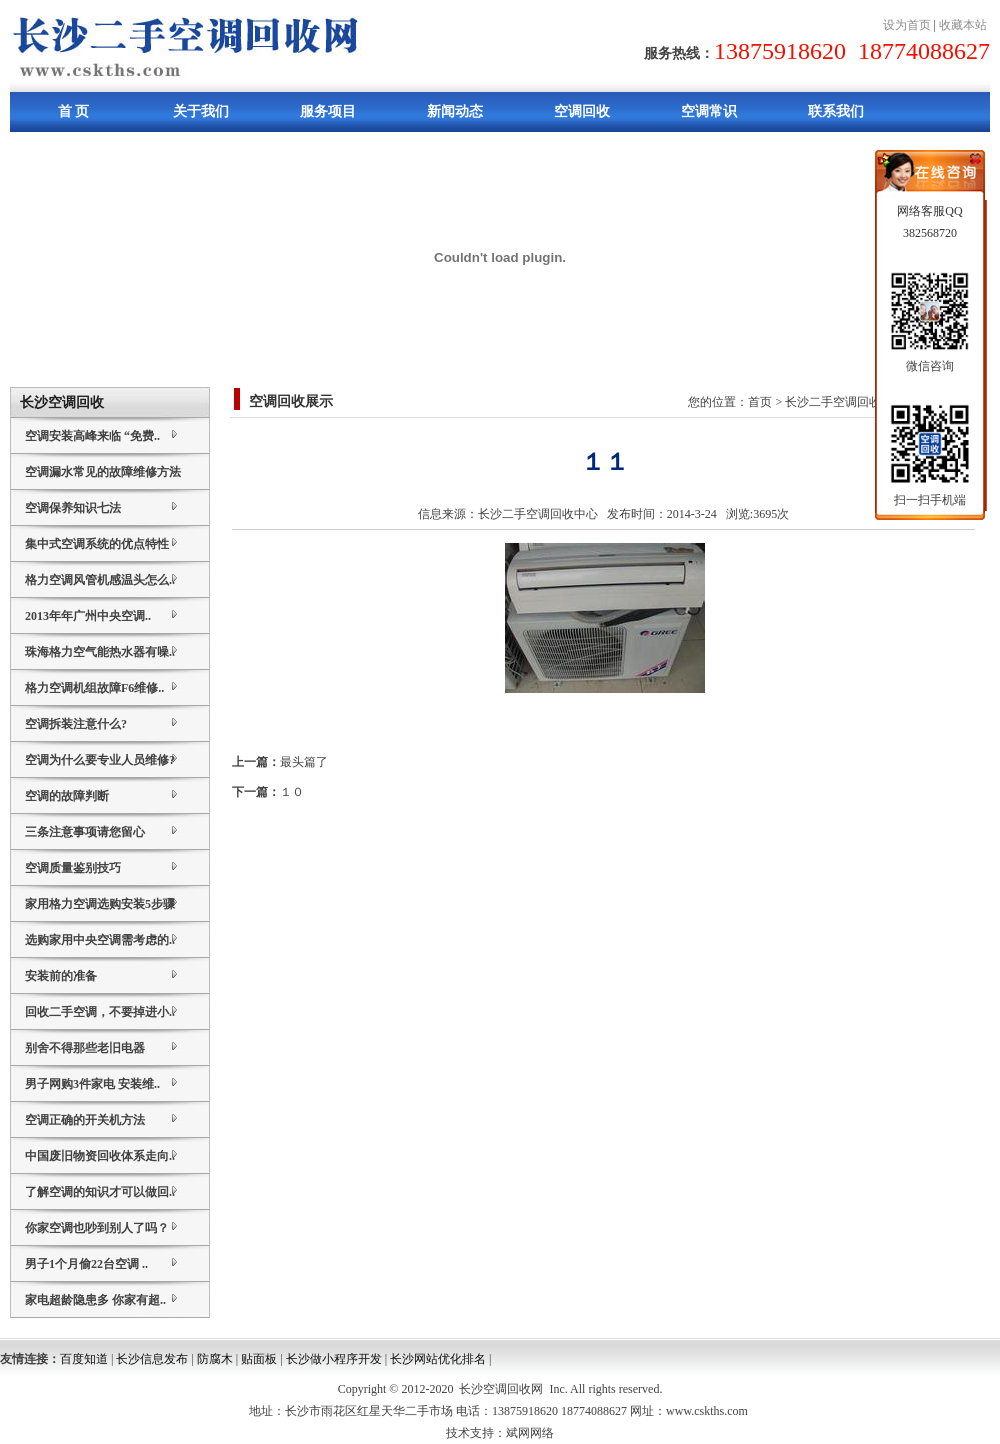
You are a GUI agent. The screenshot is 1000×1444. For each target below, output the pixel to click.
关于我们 (201, 111)
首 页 (74, 111)
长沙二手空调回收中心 (538, 514)
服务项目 (328, 111)
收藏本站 (963, 25)
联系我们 (836, 111)
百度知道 (84, 1359)
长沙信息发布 (152, 1359)
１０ (292, 792)
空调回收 (582, 111)
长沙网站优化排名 (438, 1359)
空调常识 (709, 111)
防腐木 (215, 1359)
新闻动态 (455, 111)
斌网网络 (530, 1433)
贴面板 (259, 1359)
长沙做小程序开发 (334, 1359)
